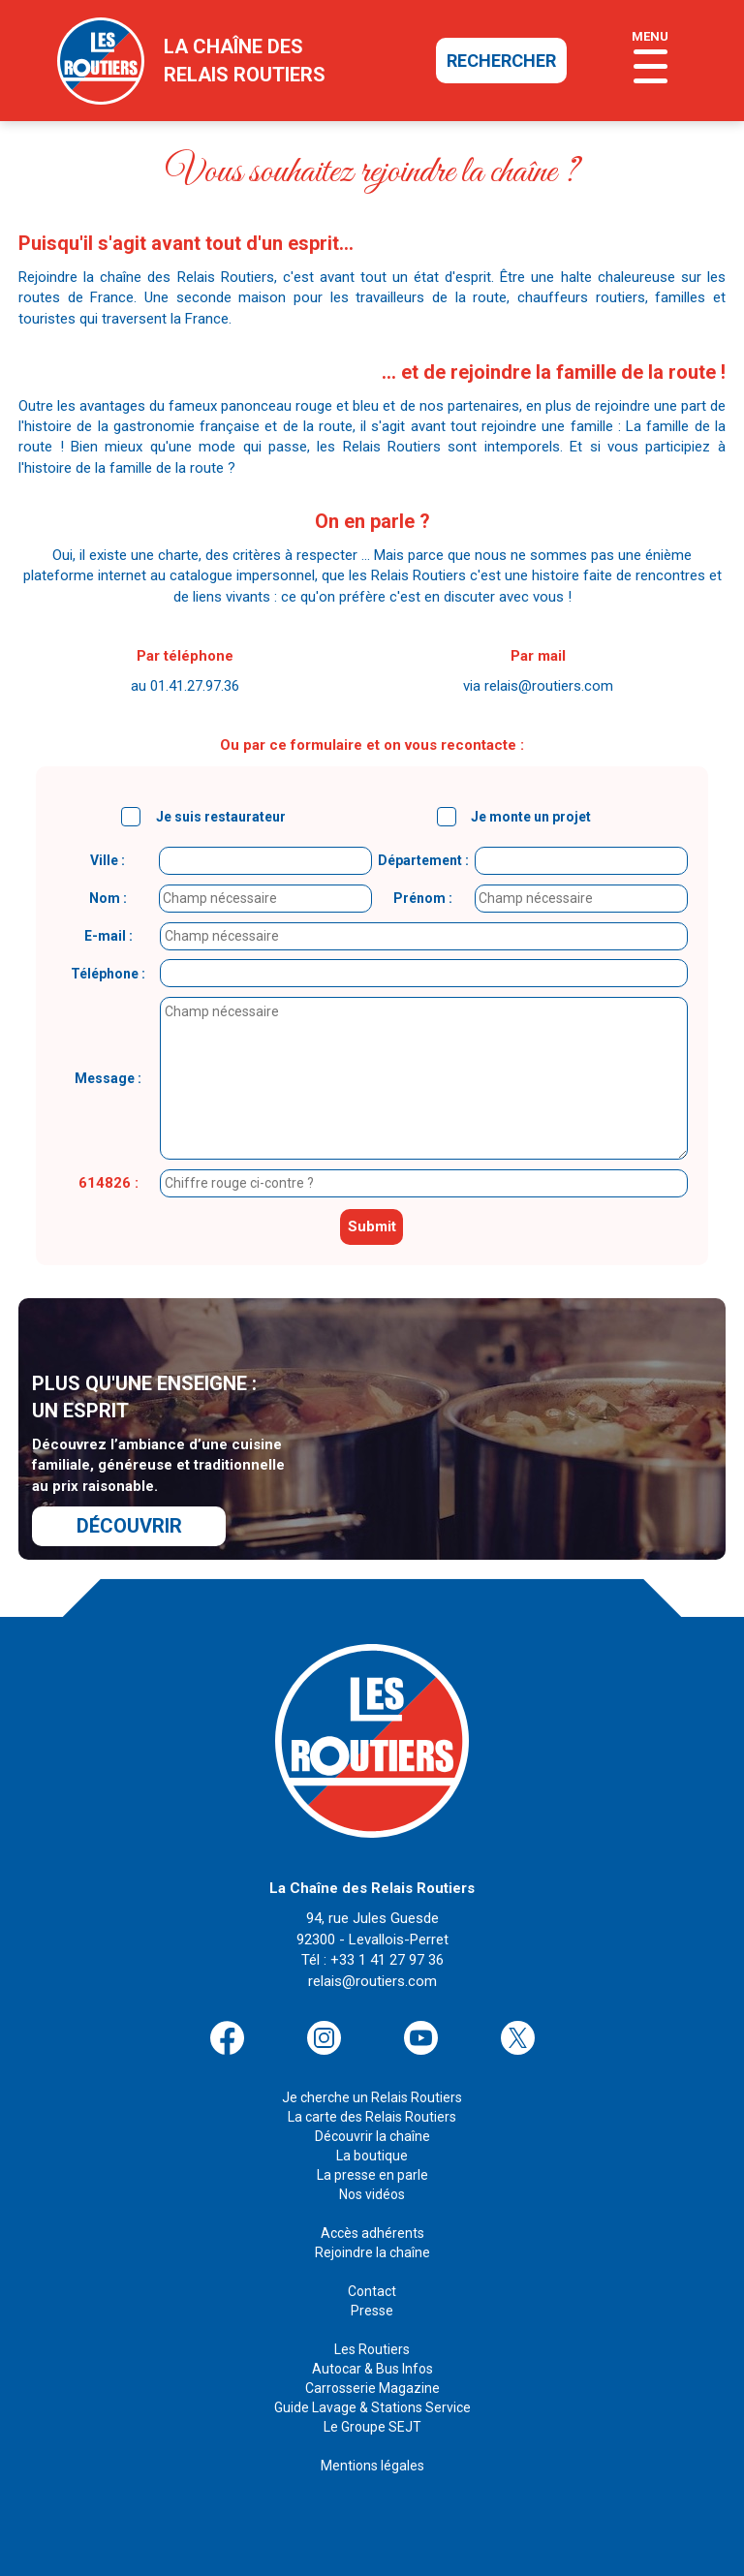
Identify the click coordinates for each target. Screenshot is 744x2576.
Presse (372, 2310)
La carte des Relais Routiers (372, 2117)
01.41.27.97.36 (194, 686)
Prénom (419, 898)
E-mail (105, 936)
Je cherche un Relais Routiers (372, 2097)
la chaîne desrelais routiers (245, 60)
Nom (104, 898)
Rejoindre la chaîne (372, 2252)
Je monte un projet (531, 816)
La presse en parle (372, 2175)
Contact (372, 2291)
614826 (104, 1183)
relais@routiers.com (548, 686)
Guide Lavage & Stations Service (372, 2407)
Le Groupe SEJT (372, 2427)
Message (105, 1078)
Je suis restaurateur (221, 816)
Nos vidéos (372, 2194)
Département (420, 860)
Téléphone (105, 973)
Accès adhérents (372, 2233)
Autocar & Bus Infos (372, 2368)
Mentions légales (372, 2465)
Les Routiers (372, 2349)
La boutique (372, 2155)
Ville (104, 860)
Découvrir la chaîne (372, 2136)
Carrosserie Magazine (372, 2388)
